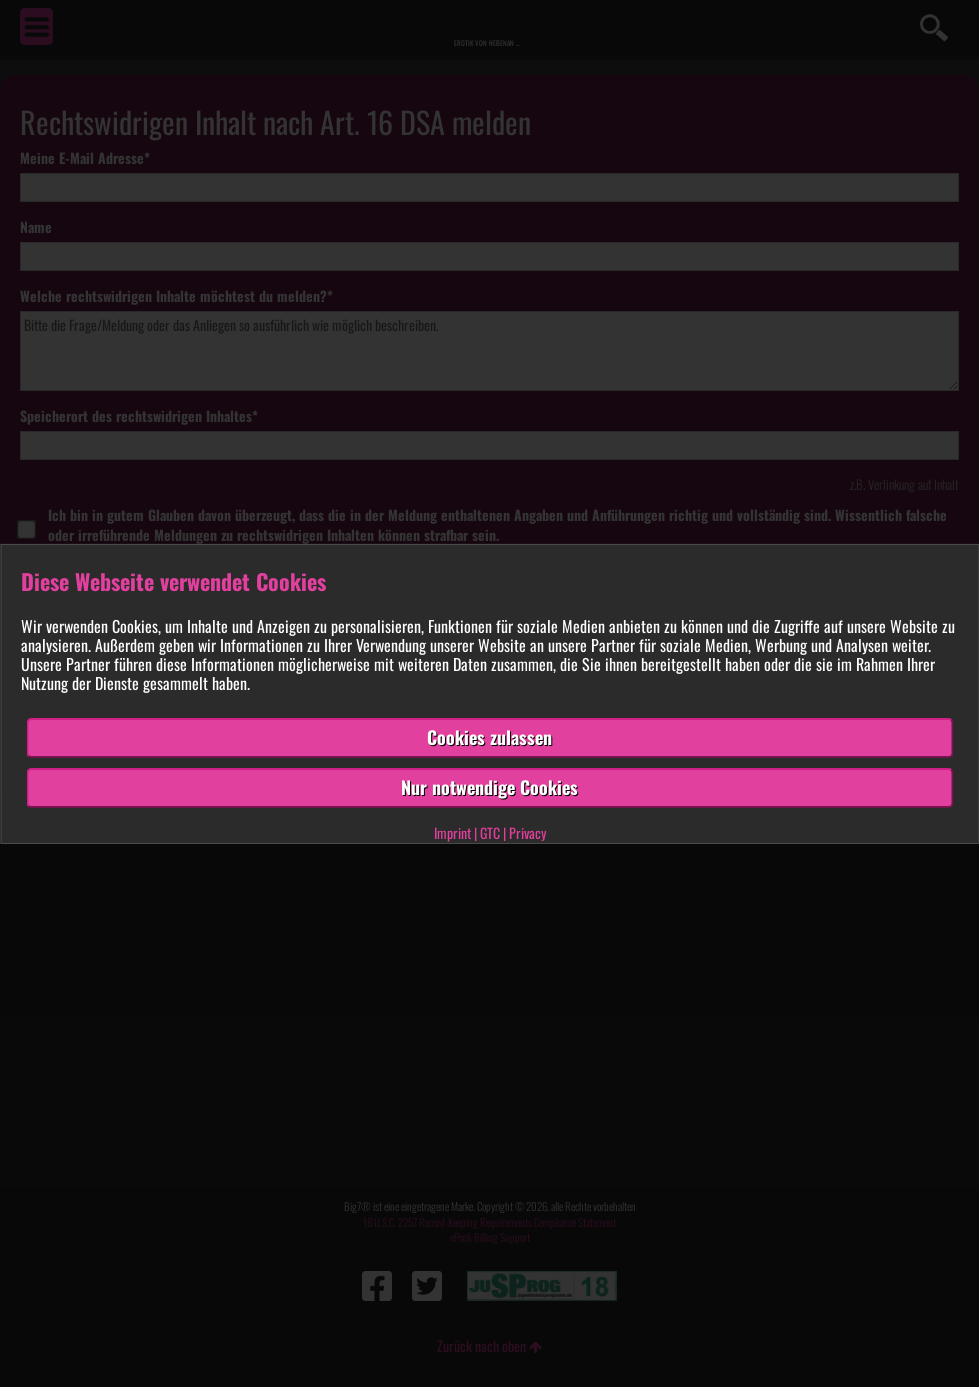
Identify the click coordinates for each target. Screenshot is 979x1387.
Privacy (527, 832)
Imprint (452, 832)
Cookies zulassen (489, 737)
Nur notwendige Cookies (489, 787)
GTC (490, 832)
